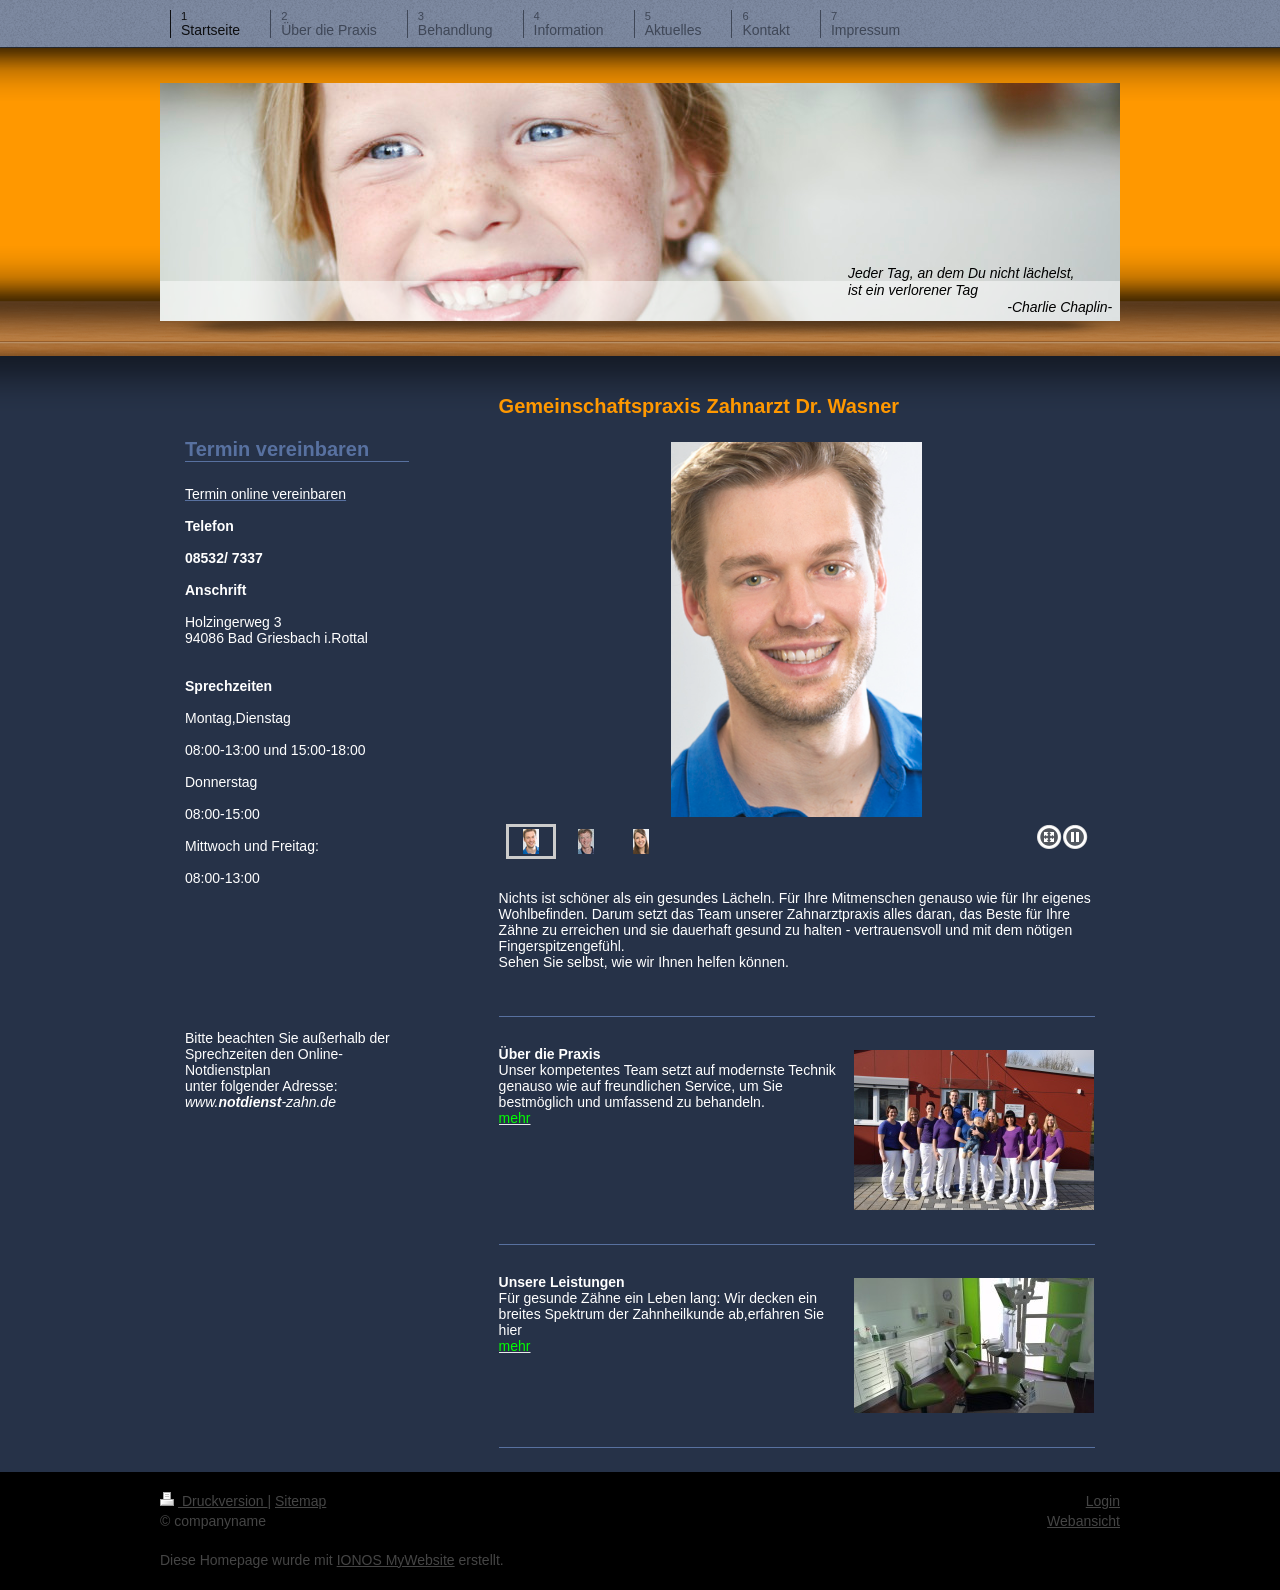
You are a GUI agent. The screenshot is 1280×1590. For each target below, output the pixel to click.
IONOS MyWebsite (396, 1560)
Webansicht (1083, 1521)
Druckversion (213, 1501)
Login (1103, 1501)
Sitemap (300, 1501)
